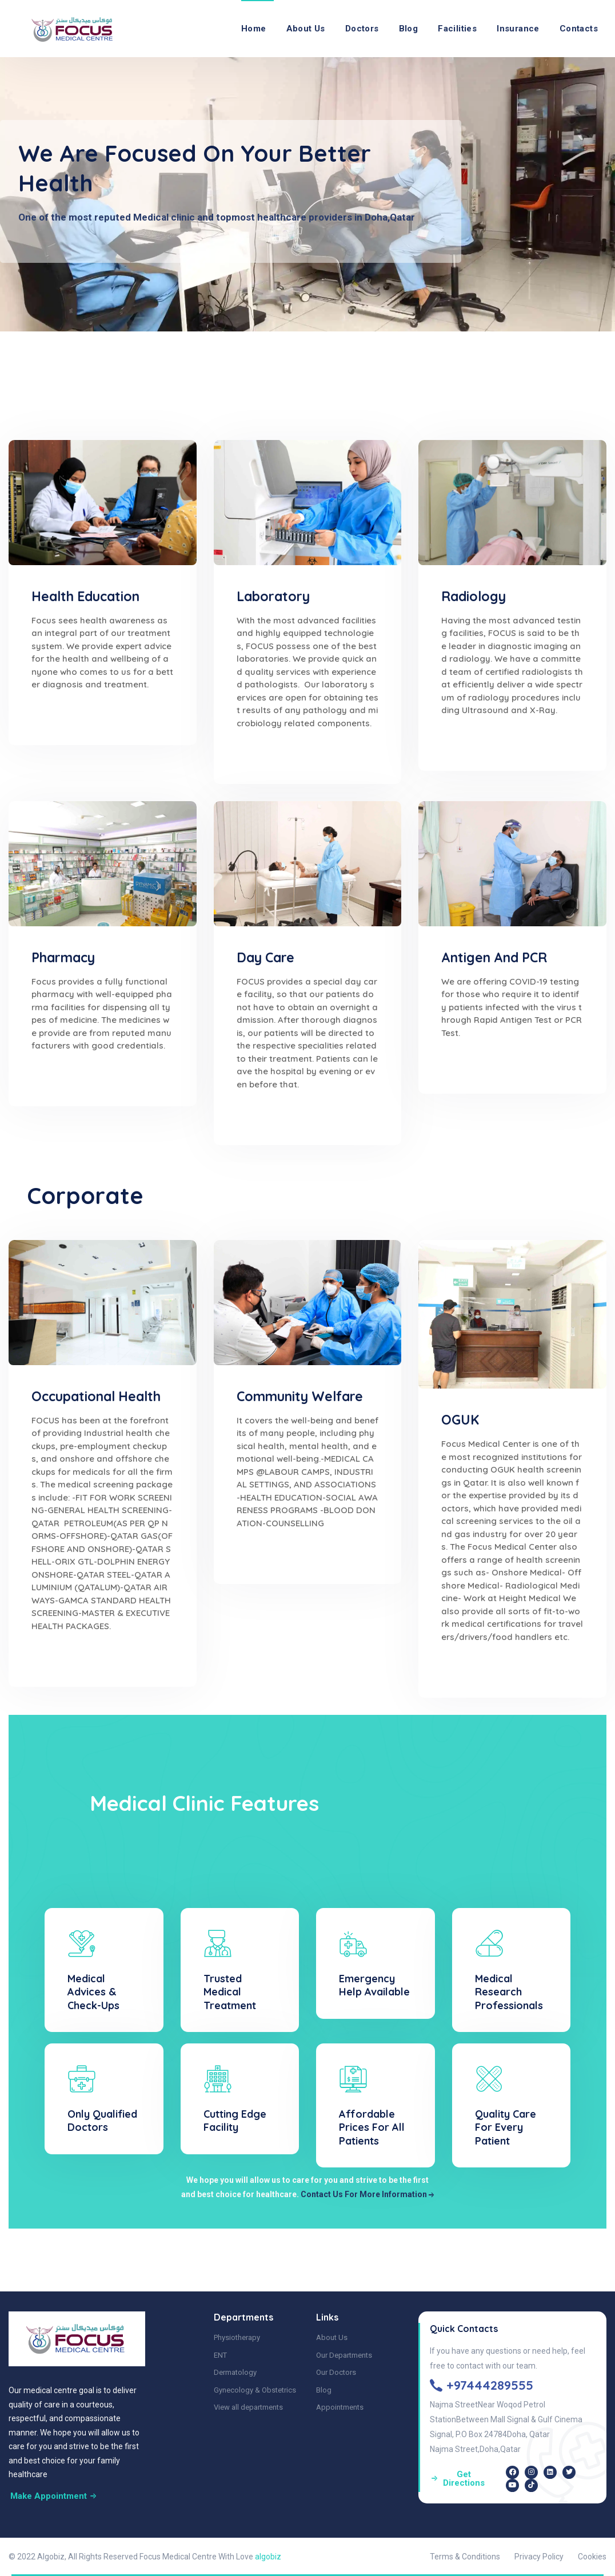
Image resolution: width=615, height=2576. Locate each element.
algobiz (268, 2556)
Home (253, 28)
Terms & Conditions (465, 2556)
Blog (408, 28)
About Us (305, 28)
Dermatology (235, 2372)
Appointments (340, 2407)
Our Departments (344, 2355)
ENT (220, 2355)
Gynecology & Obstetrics (255, 2390)
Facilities (457, 28)
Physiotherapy (237, 2337)
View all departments (248, 2407)
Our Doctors (336, 2372)
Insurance (518, 28)
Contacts (579, 28)
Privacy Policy (539, 2556)
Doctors (362, 28)
